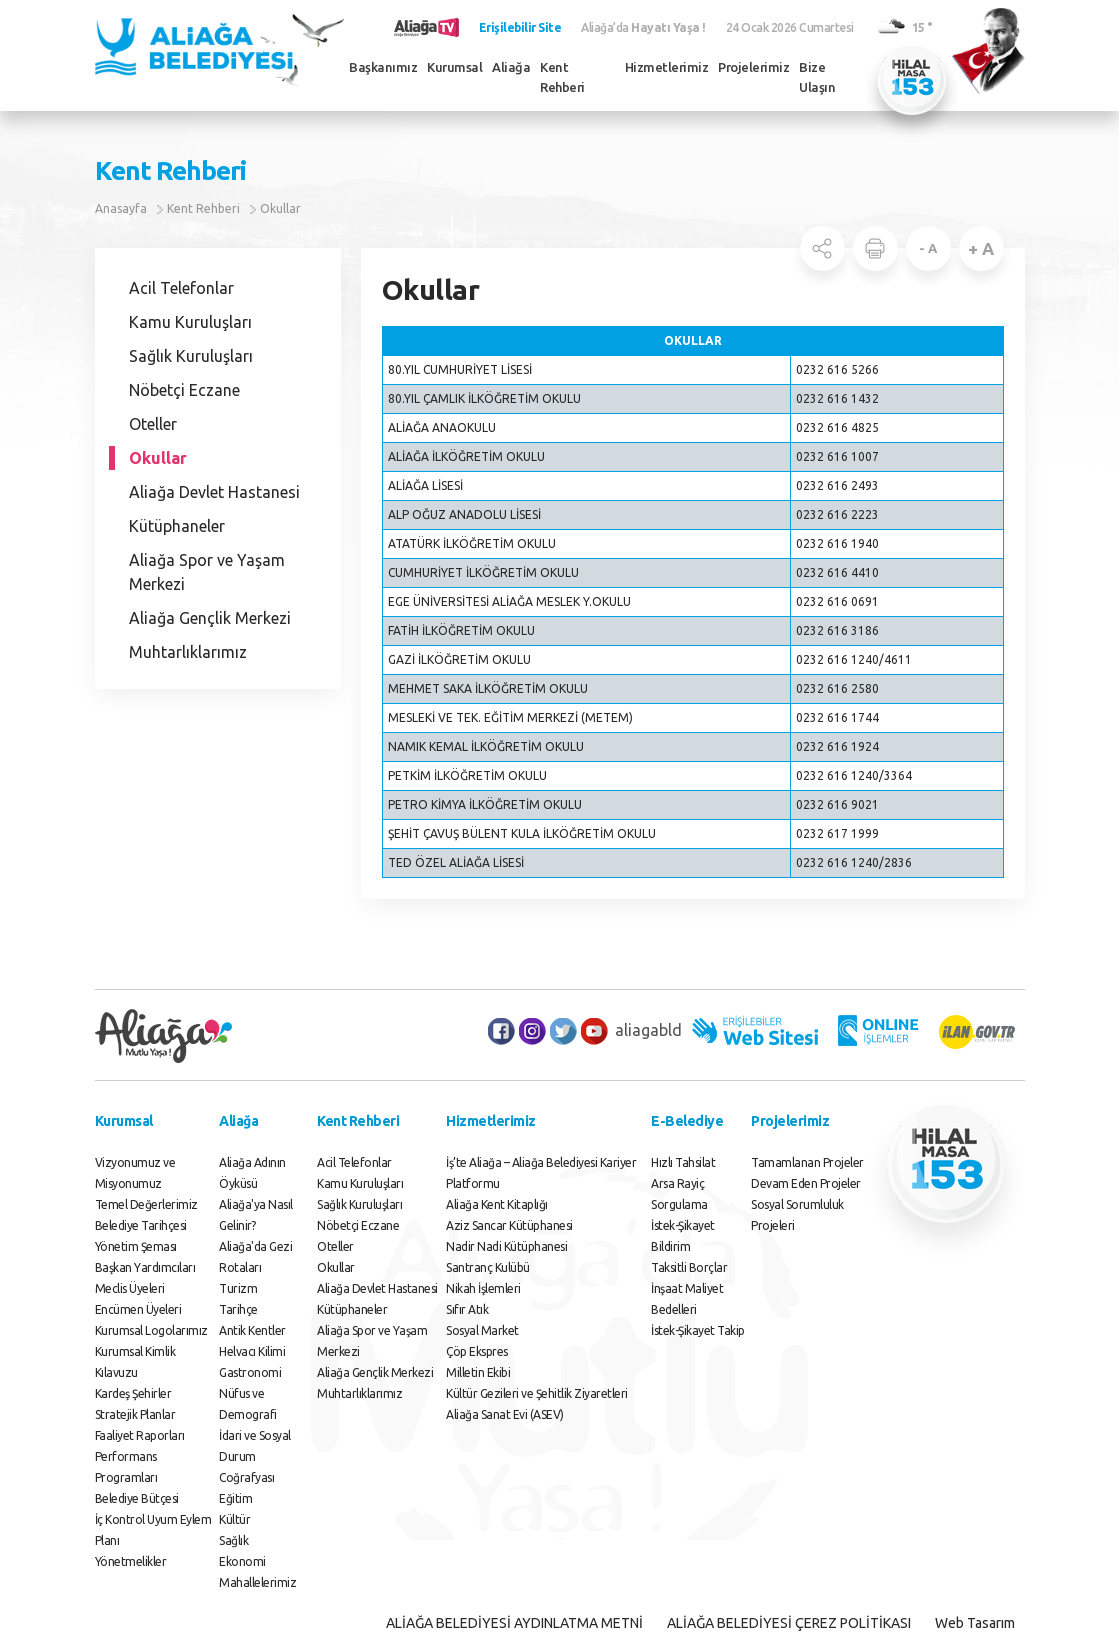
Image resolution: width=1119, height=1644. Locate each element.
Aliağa (511, 67)
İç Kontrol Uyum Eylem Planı (153, 1530)
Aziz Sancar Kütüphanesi (509, 1225)
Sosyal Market (482, 1330)
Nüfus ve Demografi (248, 1404)
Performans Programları (126, 1467)
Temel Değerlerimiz (146, 1204)
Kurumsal (454, 67)
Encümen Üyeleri (138, 1309)
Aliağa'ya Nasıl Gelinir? (256, 1215)
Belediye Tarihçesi (141, 1225)
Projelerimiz (753, 67)
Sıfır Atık (467, 1309)
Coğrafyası (246, 1477)
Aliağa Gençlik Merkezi (210, 618)
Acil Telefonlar (181, 288)
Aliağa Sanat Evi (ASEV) (505, 1414)
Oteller (153, 424)
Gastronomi (250, 1372)
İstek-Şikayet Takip (698, 1330)
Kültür (234, 1519)
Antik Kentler (252, 1330)
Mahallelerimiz (257, 1582)
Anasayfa (121, 208)
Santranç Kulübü (488, 1267)
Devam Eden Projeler (806, 1183)
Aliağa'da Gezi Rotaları (255, 1257)
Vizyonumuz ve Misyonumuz (135, 1173)
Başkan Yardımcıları (145, 1267)
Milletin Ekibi (478, 1372)
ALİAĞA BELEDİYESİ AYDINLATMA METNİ (514, 1623)
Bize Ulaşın (817, 77)
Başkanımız (383, 67)
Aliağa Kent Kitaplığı (497, 1204)
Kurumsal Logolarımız (151, 1330)
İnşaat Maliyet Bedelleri (687, 1299)
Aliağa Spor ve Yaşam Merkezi (207, 572)
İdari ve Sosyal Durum (255, 1446)
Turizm (238, 1288)
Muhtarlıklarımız (188, 652)
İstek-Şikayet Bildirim (683, 1236)
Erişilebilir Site (520, 27)
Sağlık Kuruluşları (191, 356)
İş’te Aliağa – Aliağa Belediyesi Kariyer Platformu (541, 1173)
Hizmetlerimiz (667, 67)
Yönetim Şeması (136, 1246)
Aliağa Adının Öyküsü (252, 1173)
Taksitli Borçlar (689, 1267)
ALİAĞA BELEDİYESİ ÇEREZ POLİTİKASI (789, 1623)
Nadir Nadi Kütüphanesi (506, 1246)
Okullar (280, 208)
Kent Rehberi (562, 77)
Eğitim (235, 1498)
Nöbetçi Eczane (184, 390)
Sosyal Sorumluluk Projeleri (797, 1215)
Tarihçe (238, 1309)
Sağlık (233, 1540)
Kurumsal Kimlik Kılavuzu (135, 1362)
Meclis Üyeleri (130, 1288)
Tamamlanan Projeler (807, 1162)
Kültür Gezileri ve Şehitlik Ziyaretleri (537, 1393)
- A (928, 248)
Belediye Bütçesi (137, 1498)
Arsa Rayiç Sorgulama (679, 1194)
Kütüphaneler (177, 526)
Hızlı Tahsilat (683, 1162)
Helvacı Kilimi (252, 1351)
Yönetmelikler (131, 1561)
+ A (981, 248)
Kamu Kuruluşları (190, 322)
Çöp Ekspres (477, 1351)
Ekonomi (242, 1561)
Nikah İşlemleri (483, 1288)
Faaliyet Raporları (140, 1435)
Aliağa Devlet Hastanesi (214, 492)
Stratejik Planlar (135, 1414)
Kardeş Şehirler (133, 1393)
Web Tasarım (975, 1623)
